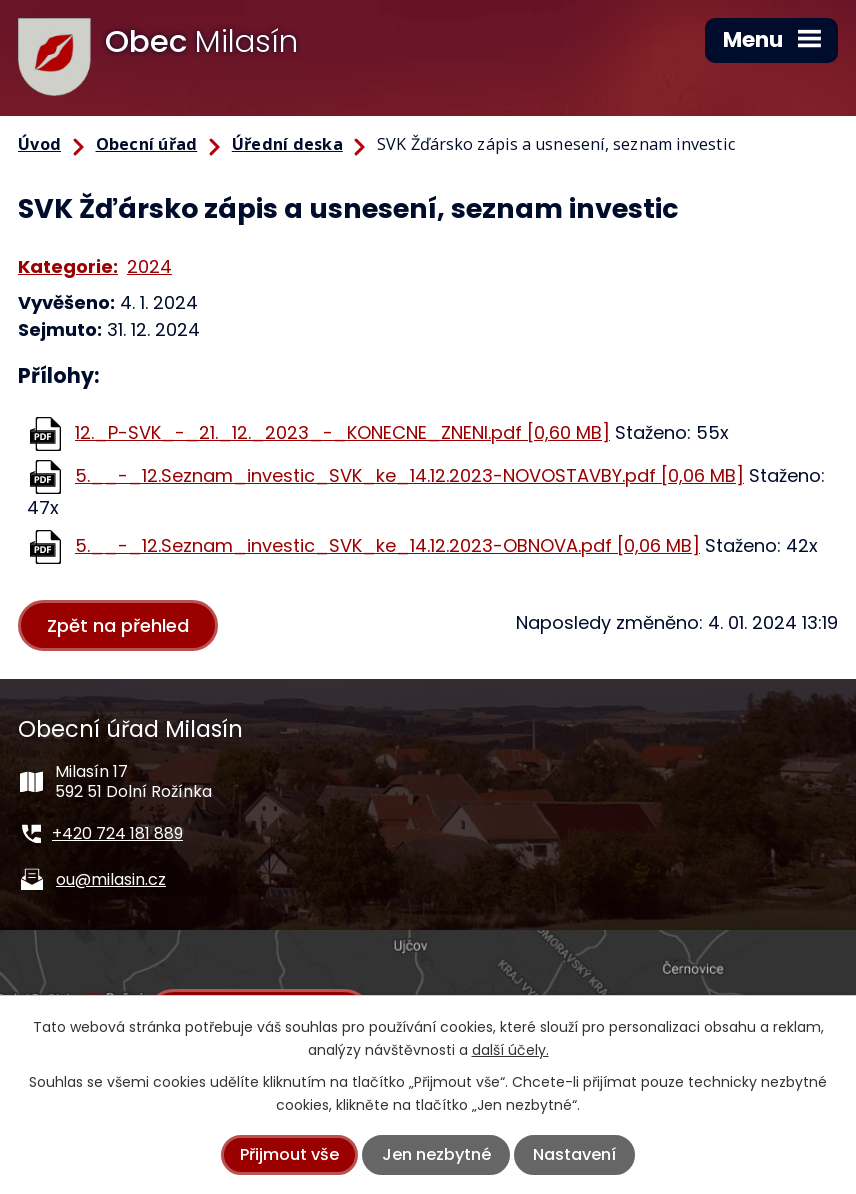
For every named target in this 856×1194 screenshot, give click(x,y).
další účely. (510, 1050)
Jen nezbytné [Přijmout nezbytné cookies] (436, 1154)
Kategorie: (68, 266)
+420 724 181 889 (117, 833)
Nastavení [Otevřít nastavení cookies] (574, 1154)
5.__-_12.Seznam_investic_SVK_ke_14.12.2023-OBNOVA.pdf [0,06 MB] (387, 545)
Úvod (39, 144)
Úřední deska (287, 144)
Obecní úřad (147, 144)
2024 (149, 266)
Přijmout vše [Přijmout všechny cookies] (289, 1154)
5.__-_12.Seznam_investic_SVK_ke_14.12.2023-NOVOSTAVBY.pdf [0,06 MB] (409, 475)
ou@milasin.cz (111, 879)
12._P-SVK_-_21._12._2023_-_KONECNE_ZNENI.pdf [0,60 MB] (342, 432)
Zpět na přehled (119, 625)
